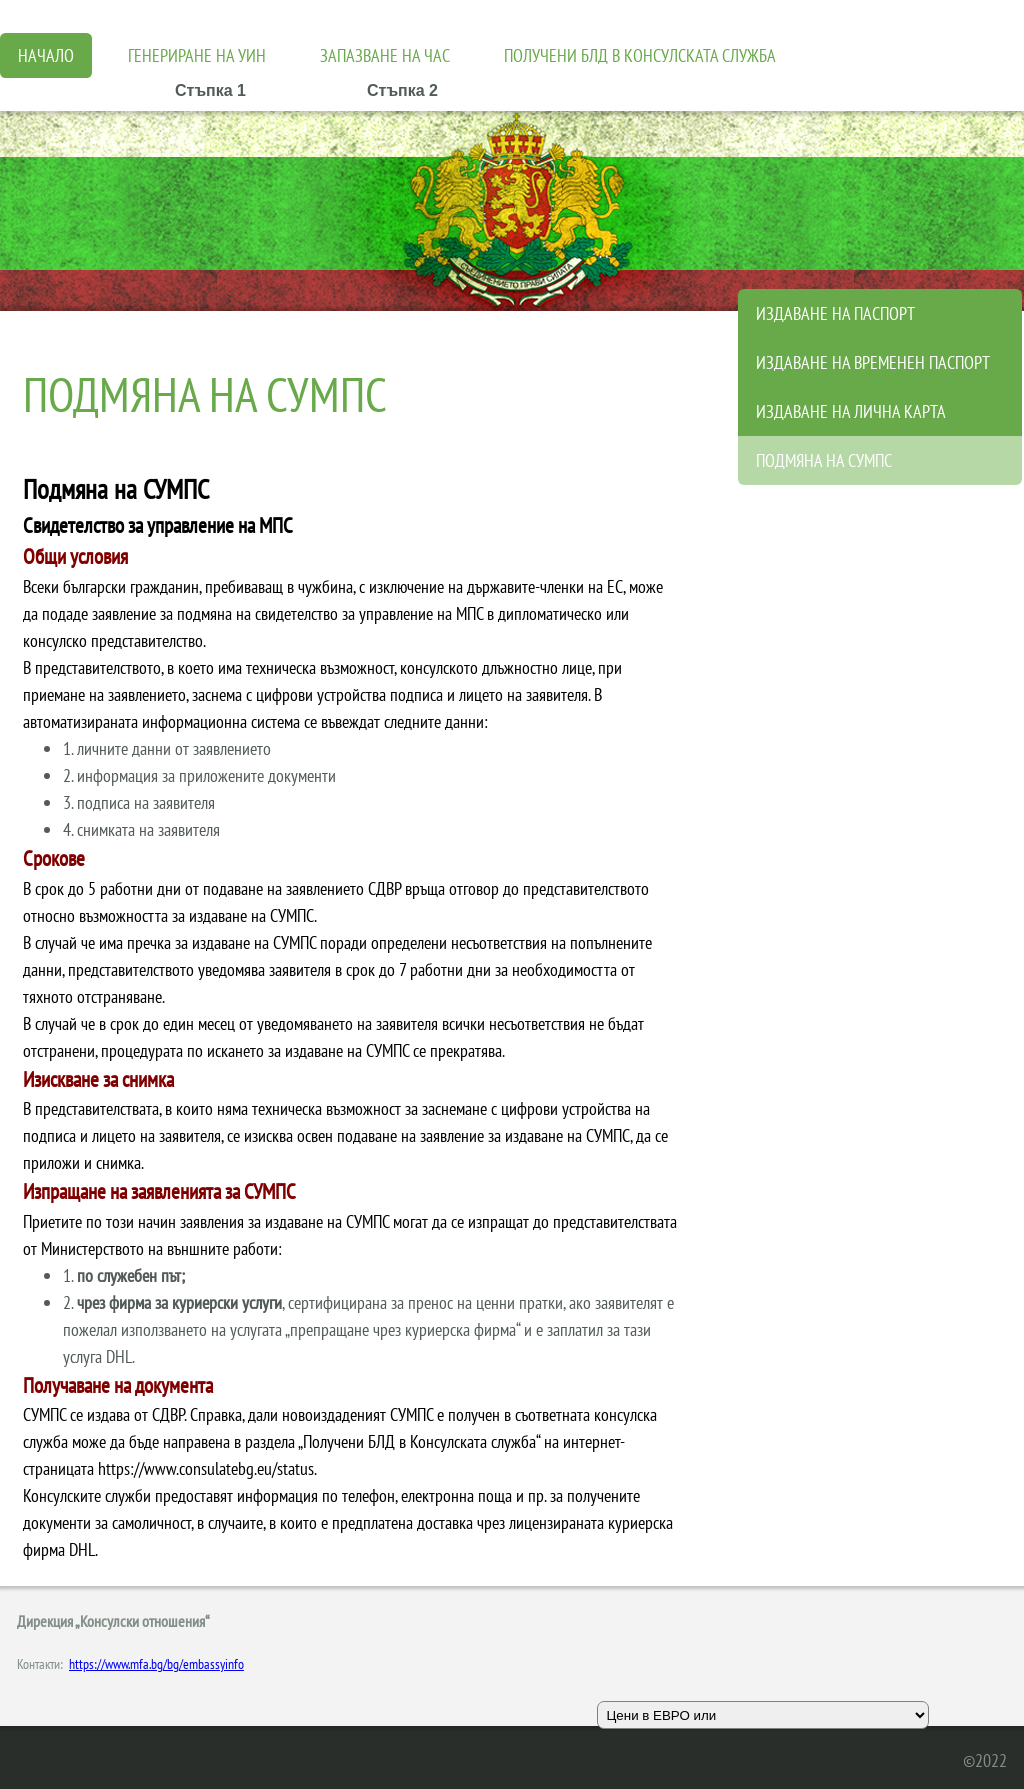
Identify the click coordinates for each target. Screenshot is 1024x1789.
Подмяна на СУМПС (824, 460)
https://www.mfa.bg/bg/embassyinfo (156, 1664)
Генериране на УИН (197, 55)
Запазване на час (385, 55)
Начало (46, 55)
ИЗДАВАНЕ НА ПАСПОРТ (835, 313)
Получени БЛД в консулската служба (640, 55)
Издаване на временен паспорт (873, 362)
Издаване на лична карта (851, 411)
